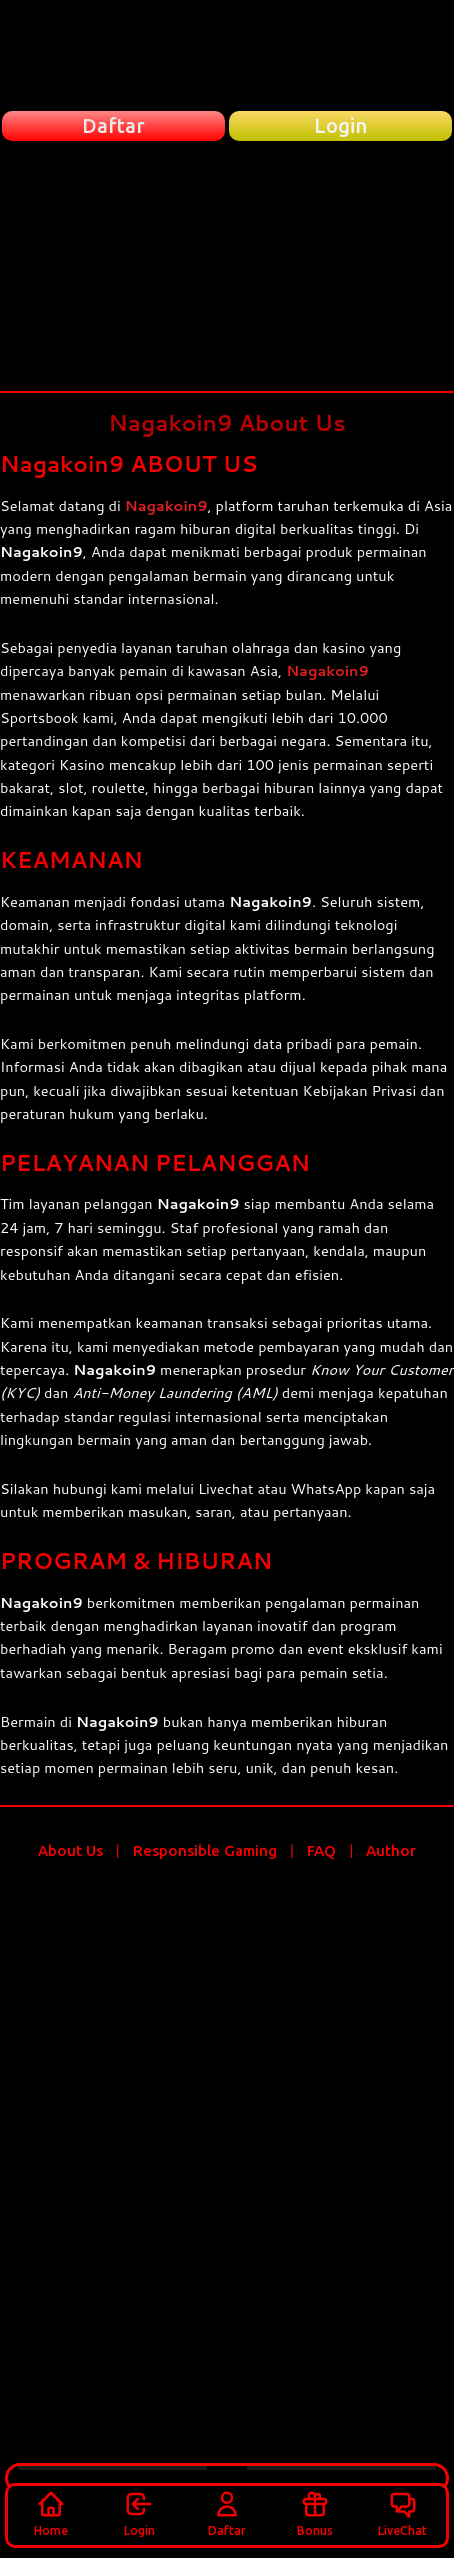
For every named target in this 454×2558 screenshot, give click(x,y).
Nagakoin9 (166, 505)
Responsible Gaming (205, 1850)
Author (391, 1850)
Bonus (315, 2513)
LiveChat (402, 2513)
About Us (70, 1850)
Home (51, 2513)
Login (139, 2513)
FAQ (321, 1850)
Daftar (227, 2513)
